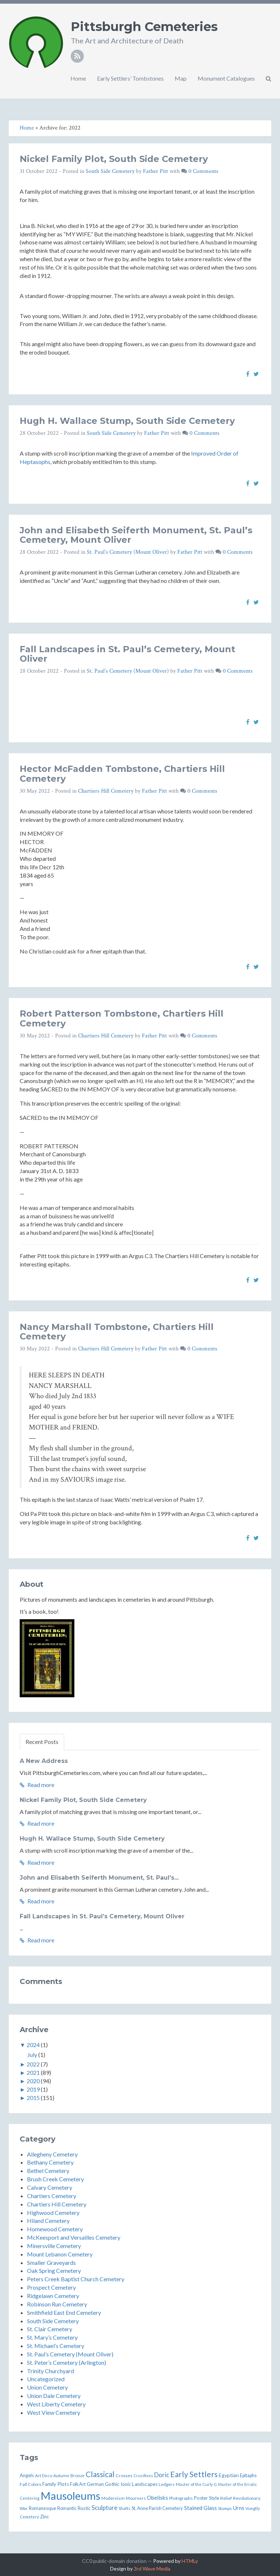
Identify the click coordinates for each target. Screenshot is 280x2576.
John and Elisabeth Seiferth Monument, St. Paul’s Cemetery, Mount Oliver (136, 535)
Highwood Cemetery (53, 2212)
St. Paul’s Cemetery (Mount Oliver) (128, 552)
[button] (268, 78)
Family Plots (55, 2484)
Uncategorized (46, 2378)
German (95, 2484)
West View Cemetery (53, 2412)
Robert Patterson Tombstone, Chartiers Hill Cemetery (121, 1018)
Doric (161, 2475)
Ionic (126, 2484)
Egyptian (229, 2475)
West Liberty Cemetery (56, 2404)
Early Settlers (194, 2474)
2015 (33, 2097)
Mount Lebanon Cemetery (60, 2254)
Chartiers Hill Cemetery (105, 791)
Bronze (77, 2475)
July (32, 2054)
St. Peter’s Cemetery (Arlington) (66, 2362)
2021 (33, 2072)
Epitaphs (248, 2475)
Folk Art (78, 2484)
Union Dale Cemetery (54, 2395)
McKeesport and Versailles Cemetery (73, 2237)
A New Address (44, 1760)
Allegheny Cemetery (52, 2154)
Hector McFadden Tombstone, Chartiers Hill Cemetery (122, 773)
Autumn (61, 2475)
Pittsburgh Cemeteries (144, 26)
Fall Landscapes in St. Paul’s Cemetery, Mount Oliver (127, 654)
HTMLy (190, 2561)
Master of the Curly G (196, 2484)
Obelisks (157, 2497)
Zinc (44, 2516)
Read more (37, 1784)
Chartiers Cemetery (51, 2195)
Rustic (84, 2508)
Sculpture (104, 2507)
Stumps (225, 2508)
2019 (33, 2089)
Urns (238, 2508)
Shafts (124, 2508)
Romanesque (42, 2508)
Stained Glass (200, 2508)
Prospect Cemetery (51, 2287)
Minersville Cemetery (54, 2245)
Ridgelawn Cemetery (53, 2295)
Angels (27, 2475)
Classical (100, 2474)
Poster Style (206, 2498)
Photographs (181, 2498)
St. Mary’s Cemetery (52, 2337)
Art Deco (43, 2475)
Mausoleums (70, 2495)
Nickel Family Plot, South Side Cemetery (114, 159)
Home (78, 78)
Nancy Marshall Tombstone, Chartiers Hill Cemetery (117, 1332)
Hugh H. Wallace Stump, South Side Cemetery (127, 420)
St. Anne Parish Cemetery (157, 2508)
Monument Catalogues (226, 78)
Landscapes (145, 2484)
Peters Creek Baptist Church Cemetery (75, 2278)
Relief (226, 2498)
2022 (33, 2064)
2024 (33, 2044)
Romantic (67, 2508)
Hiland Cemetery (48, 2220)
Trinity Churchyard (50, 2370)
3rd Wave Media (152, 2568)
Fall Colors (30, 2484)
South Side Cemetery (110, 171)
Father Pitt (155, 171)
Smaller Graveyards (51, 2262)
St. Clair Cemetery (49, 2328)
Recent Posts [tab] (42, 1741)
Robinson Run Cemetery (57, 2304)
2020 (33, 2080)
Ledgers (167, 2484)
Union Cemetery (47, 2387)
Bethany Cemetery (50, 2162)
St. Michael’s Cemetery (55, 2345)
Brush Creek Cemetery (55, 2178)
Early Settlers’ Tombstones (130, 78)
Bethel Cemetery (48, 2170)
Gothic (112, 2484)
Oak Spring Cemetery (54, 2270)
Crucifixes (143, 2475)
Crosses (124, 2475)
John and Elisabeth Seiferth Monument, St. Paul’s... (99, 1877)
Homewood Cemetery (55, 2228)
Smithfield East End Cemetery (64, 2312)
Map (181, 78)
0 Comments (203, 171)
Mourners (136, 2497)
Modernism (113, 2498)
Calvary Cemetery (49, 2187)
